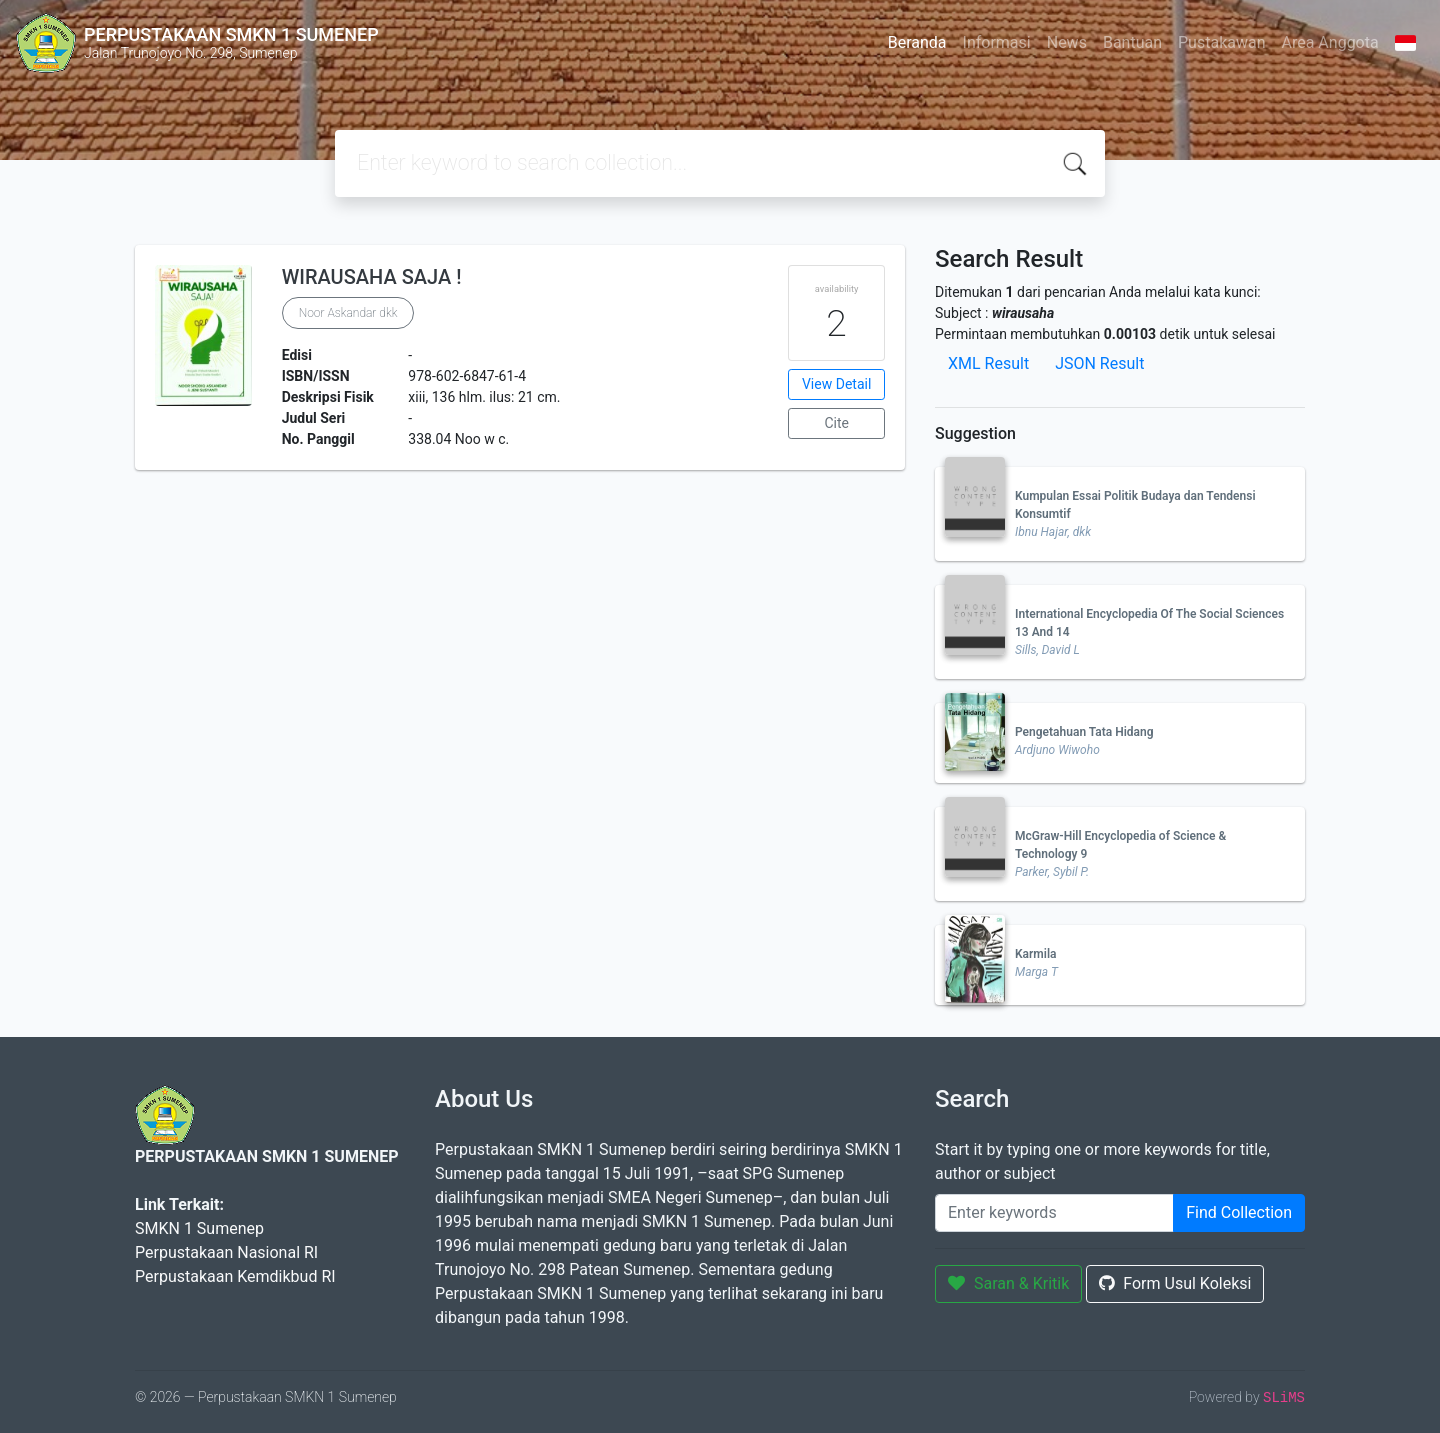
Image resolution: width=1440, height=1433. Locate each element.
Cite (836, 423)
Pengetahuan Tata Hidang (1084, 732)
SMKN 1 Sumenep (199, 1228)
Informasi (997, 42)
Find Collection (1239, 1212)
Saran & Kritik (1008, 1283)
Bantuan (1132, 42)
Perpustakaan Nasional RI (226, 1252)
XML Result (988, 363)
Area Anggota (1330, 42)
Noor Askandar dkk (348, 313)
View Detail (836, 384)
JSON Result (1099, 363)
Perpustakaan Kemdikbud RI (235, 1276)
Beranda (917, 42)
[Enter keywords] (1054, 1213)
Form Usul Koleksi (1175, 1283)
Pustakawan (1221, 42)
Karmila (1035, 954)
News (1067, 42)
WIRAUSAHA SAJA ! (372, 277)
